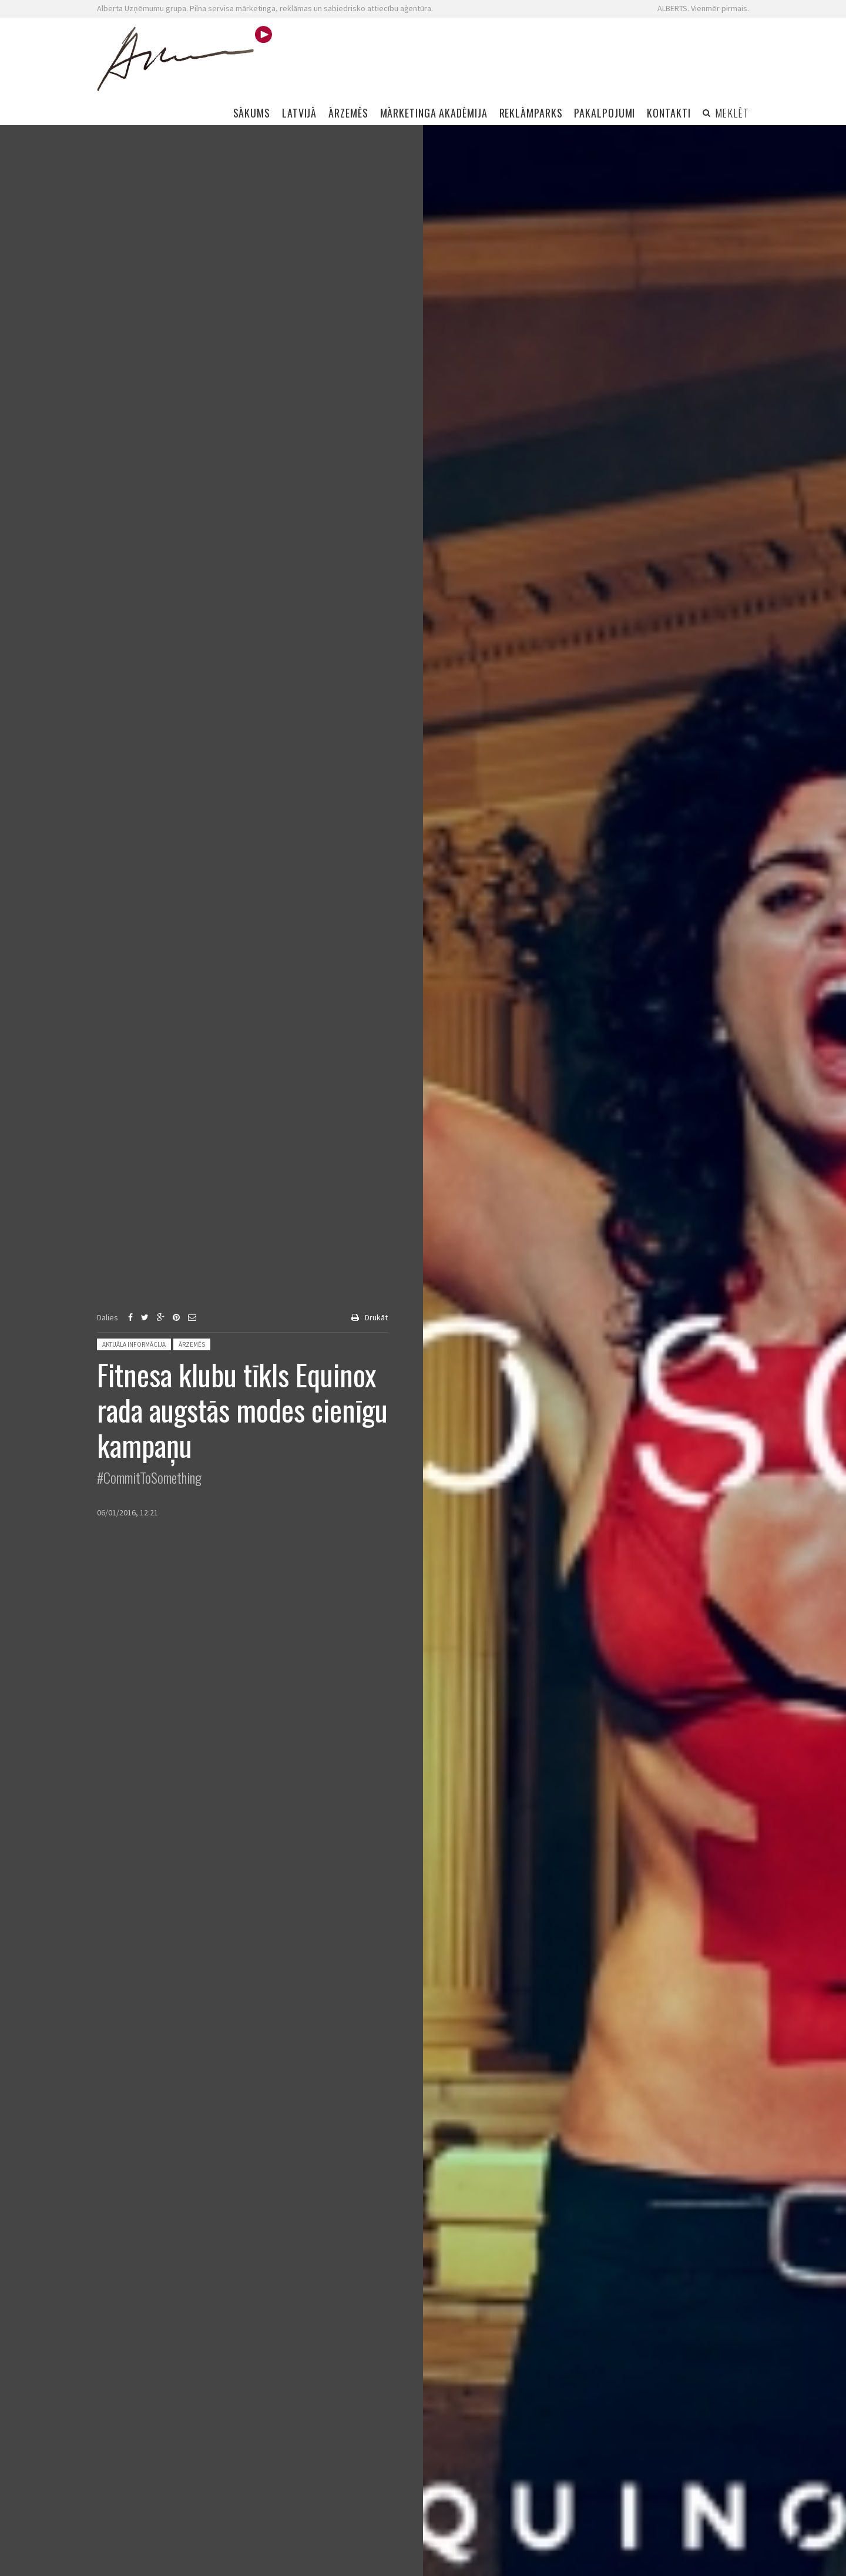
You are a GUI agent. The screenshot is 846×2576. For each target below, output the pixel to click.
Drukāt (376, 1317)
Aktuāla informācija (134, 1344)
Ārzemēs (192, 1344)
